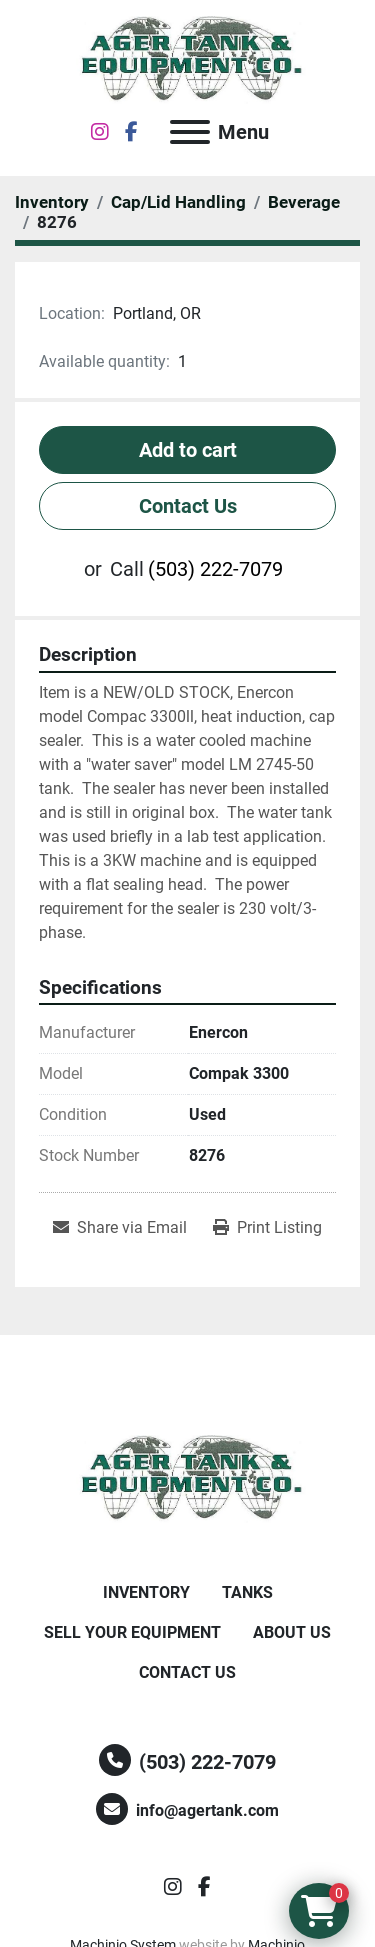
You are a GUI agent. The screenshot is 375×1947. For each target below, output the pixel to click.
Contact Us (188, 506)
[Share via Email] (120, 1228)
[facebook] (131, 132)
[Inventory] (52, 202)
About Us (292, 1632)
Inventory (146, 1592)
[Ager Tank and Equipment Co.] (188, 1477)
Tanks (247, 1592)
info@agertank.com (207, 1810)
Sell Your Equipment (132, 1632)
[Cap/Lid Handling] (178, 202)
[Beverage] (304, 202)
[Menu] (190, 132)
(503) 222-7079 (215, 569)
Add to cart (188, 450)
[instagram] (100, 132)
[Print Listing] (267, 1228)
